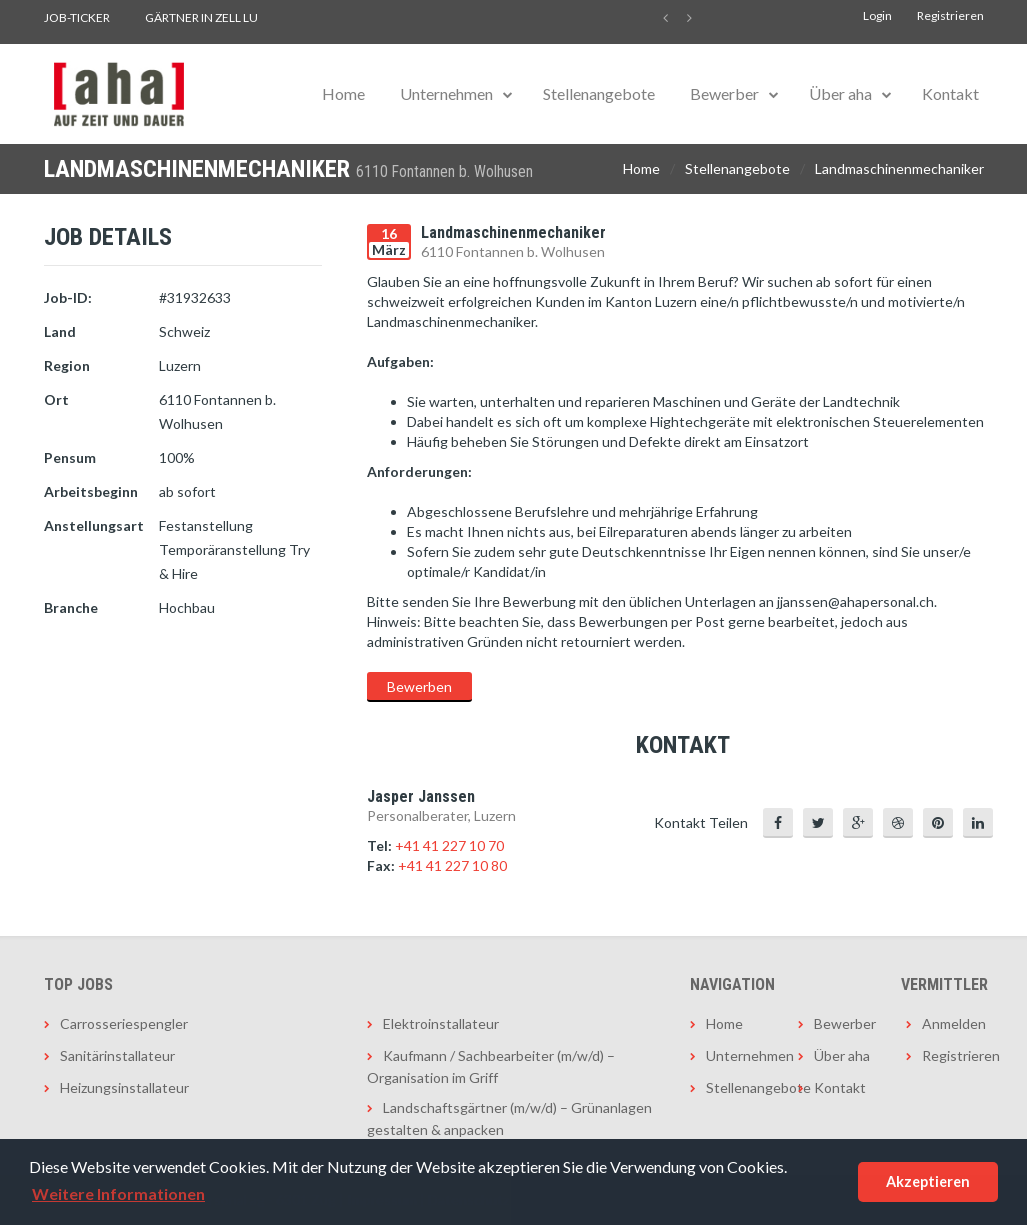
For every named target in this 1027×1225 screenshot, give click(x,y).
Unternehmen (446, 93)
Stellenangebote (599, 93)
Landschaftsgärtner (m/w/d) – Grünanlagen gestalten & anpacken (509, 1118)
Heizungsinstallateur (124, 1087)
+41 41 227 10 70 (449, 845)
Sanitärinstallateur (117, 1055)
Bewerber (724, 93)
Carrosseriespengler (124, 1023)
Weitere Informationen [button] (118, 1193)
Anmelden (953, 1023)
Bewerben (419, 686)
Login (877, 15)
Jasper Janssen (421, 796)
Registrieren (950, 15)
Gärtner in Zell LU (201, 17)
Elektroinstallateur (441, 1023)
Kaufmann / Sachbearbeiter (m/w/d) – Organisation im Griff (491, 1066)
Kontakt (950, 93)
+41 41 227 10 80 (452, 865)
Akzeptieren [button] (928, 1181)
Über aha (840, 93)
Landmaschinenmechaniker (899, 168)
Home (343, 93)
